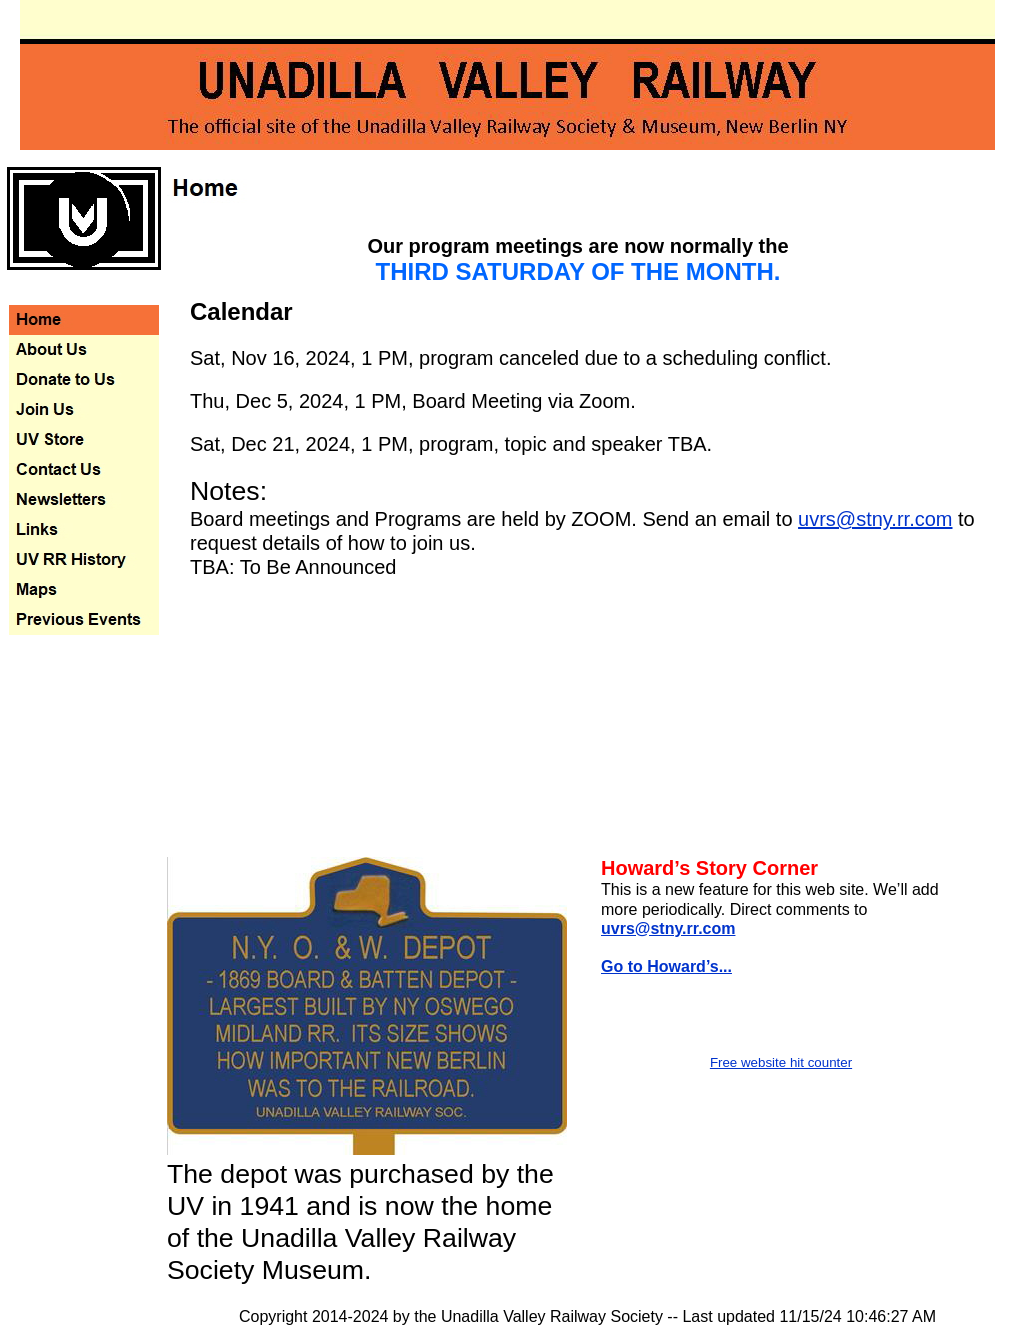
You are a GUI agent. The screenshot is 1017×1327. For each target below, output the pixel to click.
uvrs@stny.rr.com (875, 519)
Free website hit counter (781, 1062)
